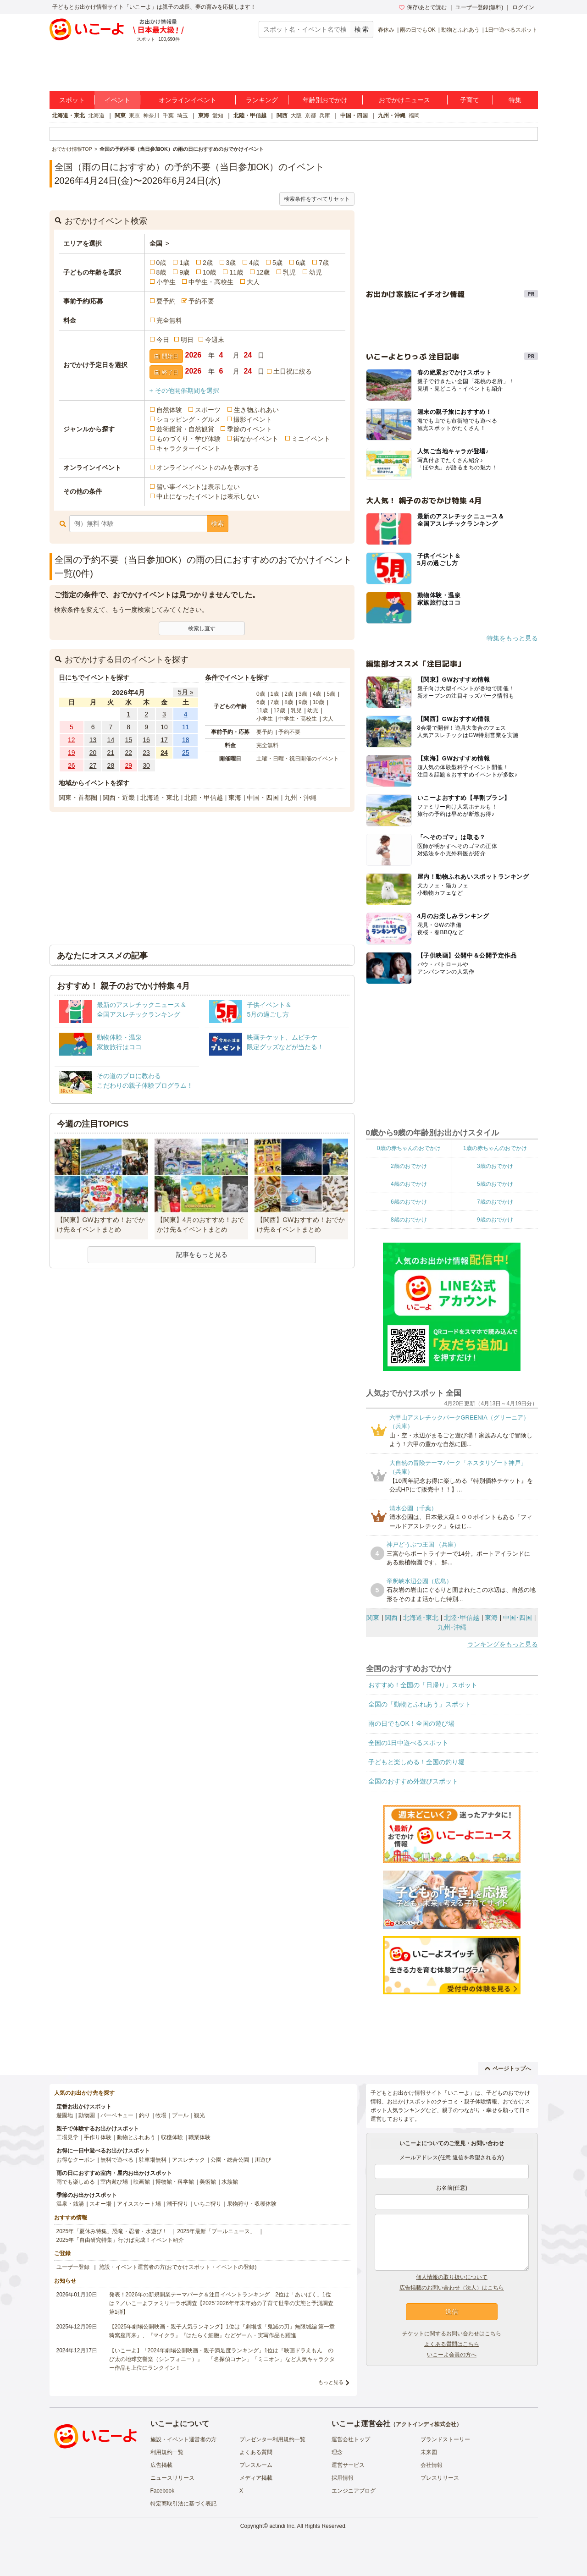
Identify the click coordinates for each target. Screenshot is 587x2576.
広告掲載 (161, 2465)
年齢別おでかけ (325, 100)
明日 (187, 339)
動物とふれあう (460, 30)
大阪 (296, 115)
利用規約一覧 (166, 2452)
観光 (199, 2115)
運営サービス (348, 2465)
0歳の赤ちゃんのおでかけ (409, 1148)
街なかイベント (255, 438)
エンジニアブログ (354, 2491)
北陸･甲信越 (461, 1617)
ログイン (523, 7)
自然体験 (169, 409)
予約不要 (201, 301)
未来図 (429, 2452)
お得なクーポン (75, 2160)
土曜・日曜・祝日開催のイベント (297, 758)
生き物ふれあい (256, 409)
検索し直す (202, 628)
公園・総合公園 (229, 2160)
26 (71, 765)
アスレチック (188, 2160)
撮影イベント (252, 419)
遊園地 (64, 2115)
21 (111, 752)
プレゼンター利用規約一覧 (272, 2439)
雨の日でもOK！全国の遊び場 (411, 1723)
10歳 (209, 272)
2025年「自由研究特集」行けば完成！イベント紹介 (120, 2240)
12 (71, 739)
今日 (162, 339)
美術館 (207, 2182)
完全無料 (169, 320)
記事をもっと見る (201, 1254)
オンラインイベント (187, 100)
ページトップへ (508, 2068)
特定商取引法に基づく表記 (183, 2503)
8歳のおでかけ (409, 1219)
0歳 (161, 262)
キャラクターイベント (188, 448)
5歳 (277, 262)
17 (164, 739)
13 (93, 739)
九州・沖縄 (391, 115)
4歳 (254, 262)
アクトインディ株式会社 (426, 2424)
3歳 (231, 262)
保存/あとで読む (423, 7)
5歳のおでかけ (495, 1184)
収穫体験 (172, 2137)
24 (164, 752)
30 (146, 765)
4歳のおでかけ (409, 1184)
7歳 (324, 262)
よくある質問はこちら (451, 2344)
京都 (310, 115)
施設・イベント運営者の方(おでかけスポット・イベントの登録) (178, 2267)
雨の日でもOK (417, 30)
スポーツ (208, 409)
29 (128, 765)
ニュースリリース (172, 2478)
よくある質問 (255, 2452)
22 (128, 752)
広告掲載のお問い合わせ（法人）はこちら (451, 2287)
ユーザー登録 (72, 2267)
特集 (515, 100)
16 (146, 739)
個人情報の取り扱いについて (451, 2277)
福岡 (414, 115)
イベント (117, 100)
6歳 (301, 262)
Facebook (162, 2491)
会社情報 (432, 2465)
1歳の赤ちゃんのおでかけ (495, 1148)
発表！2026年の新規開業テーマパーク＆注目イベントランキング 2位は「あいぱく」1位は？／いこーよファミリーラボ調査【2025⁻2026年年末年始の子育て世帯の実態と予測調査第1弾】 (221, 2303)
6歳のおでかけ (409, 1202)
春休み (386, 30)
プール (180, 2115)
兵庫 (324, 115)
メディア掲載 (255, 2478)
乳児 (289, 272)
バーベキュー (116, 2115)
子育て (469, 100)
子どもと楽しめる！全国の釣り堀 (416, 1762)
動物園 (86, 2115)
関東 (120, 115)
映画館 (141, 2182)
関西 (282, 115)
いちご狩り (208, 2204)
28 (111, 765)
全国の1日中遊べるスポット (408, 1742)
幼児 (315, 272)
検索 (217, 523)
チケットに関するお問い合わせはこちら (451, 2333)
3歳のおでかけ (495, 1166)
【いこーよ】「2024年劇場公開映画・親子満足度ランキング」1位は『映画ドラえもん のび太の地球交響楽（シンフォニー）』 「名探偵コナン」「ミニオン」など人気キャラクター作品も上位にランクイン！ (222, 2359)
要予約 (166, 301)
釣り (144, 2115)
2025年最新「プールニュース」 (216, 2231)
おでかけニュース (404, 100)
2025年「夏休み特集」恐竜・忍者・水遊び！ (112, 2231)
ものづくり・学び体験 (188, 438)
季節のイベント (249, 429)
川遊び (263, 2160)
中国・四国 (354, 115)
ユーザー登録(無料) (479, 7)
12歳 (263, 272)
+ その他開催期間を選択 (184, 390)
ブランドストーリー (445, 2439)
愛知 (217, 115)
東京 (134, 115)
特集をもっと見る (512, 638)
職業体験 (199, 2137)
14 (111, 739)
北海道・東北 (68, 115)
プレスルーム (255, 2465)
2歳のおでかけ (409, 1166)
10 (164, 727)
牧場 (160, 2115)
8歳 (161, 272)
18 (185, 739)
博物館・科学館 (174, 2182)
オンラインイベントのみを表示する (207, 467)
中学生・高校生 (210, 282)
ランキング (262, 100)
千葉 (168, 115)
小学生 (166, 282)
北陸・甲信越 (249, 115)
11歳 (236, 272)
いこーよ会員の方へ (451, 2354)
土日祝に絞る (292, 371)
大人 (253, 282)
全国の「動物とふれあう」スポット (419, 1704)
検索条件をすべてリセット (317, 199)
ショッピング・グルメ (188, 419)
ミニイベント (311, 438)
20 (93, 752)
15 (128, 739)
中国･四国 (517, 1617)
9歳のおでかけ (495, 1219)
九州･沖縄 (451, 1627)
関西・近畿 (119, 797)
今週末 (214, 339)
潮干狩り (177, 2204)
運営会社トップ (351, 2439)
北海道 (96, 115)
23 (146, 752)
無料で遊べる (116, 2160)
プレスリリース (440, 2478)
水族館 (230, 2182)
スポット (72, 100)
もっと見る (330, 2382)
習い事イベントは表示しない (198, 486)
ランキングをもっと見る (502, 1644)
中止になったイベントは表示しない (207, 496)
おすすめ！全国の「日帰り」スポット (422, 1685)
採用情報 (343, 2478)
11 (185, 727)
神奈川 (151, 115)
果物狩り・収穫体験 (252, 2204)
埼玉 (182, 115)
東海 (203, 115)
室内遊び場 (114, 2182)
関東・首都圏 (78, 797)
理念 (337, 2452)
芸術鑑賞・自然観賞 (185, 429)
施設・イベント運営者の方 (183, 2439)
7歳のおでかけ (495, 1202)
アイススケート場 (139, 2204)
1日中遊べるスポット (511, 30)
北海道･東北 (420, 1617)
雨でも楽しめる (75, 2182)
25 (185, 752)
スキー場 (100, 2204)
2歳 (208, 262)
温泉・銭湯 (70, 2204)
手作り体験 (97, 2137)
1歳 (184, 262)
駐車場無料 (152, 2160)
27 (93, 765)
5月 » (185, 692)
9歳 (184, 272)
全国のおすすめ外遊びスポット (413, 1781)
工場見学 (67, 2137)
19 (71, 752)
